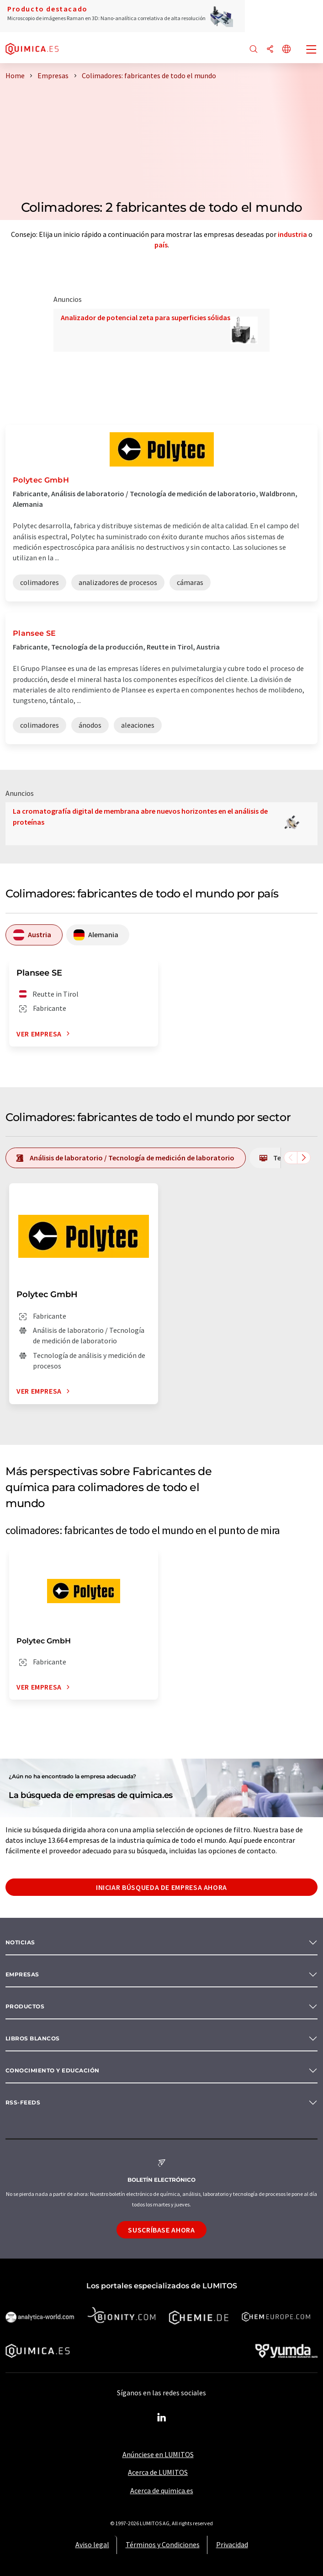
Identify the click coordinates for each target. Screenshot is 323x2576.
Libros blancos (32, 2038)
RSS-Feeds (22, 2102)
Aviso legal (92, 2544)
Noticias (20, 1942)
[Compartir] (270, 49)
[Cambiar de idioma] (286, 49)
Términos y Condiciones (163, 2544)
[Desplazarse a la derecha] (304, 1157)
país (161, 244)
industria (292, 234)
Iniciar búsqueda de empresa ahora (161, 1887)
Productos (24, 2006)
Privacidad (232, 2544)
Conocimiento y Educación (52, 2070)
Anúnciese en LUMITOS (158, 2454)
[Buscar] (253, 49)
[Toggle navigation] (312, 50)
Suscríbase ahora (161, 2229)
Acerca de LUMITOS (158, 2472)
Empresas (22, 1974)
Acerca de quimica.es (161, 2490)
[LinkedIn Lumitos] (161, 2417)
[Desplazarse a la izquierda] (290, 1157)
